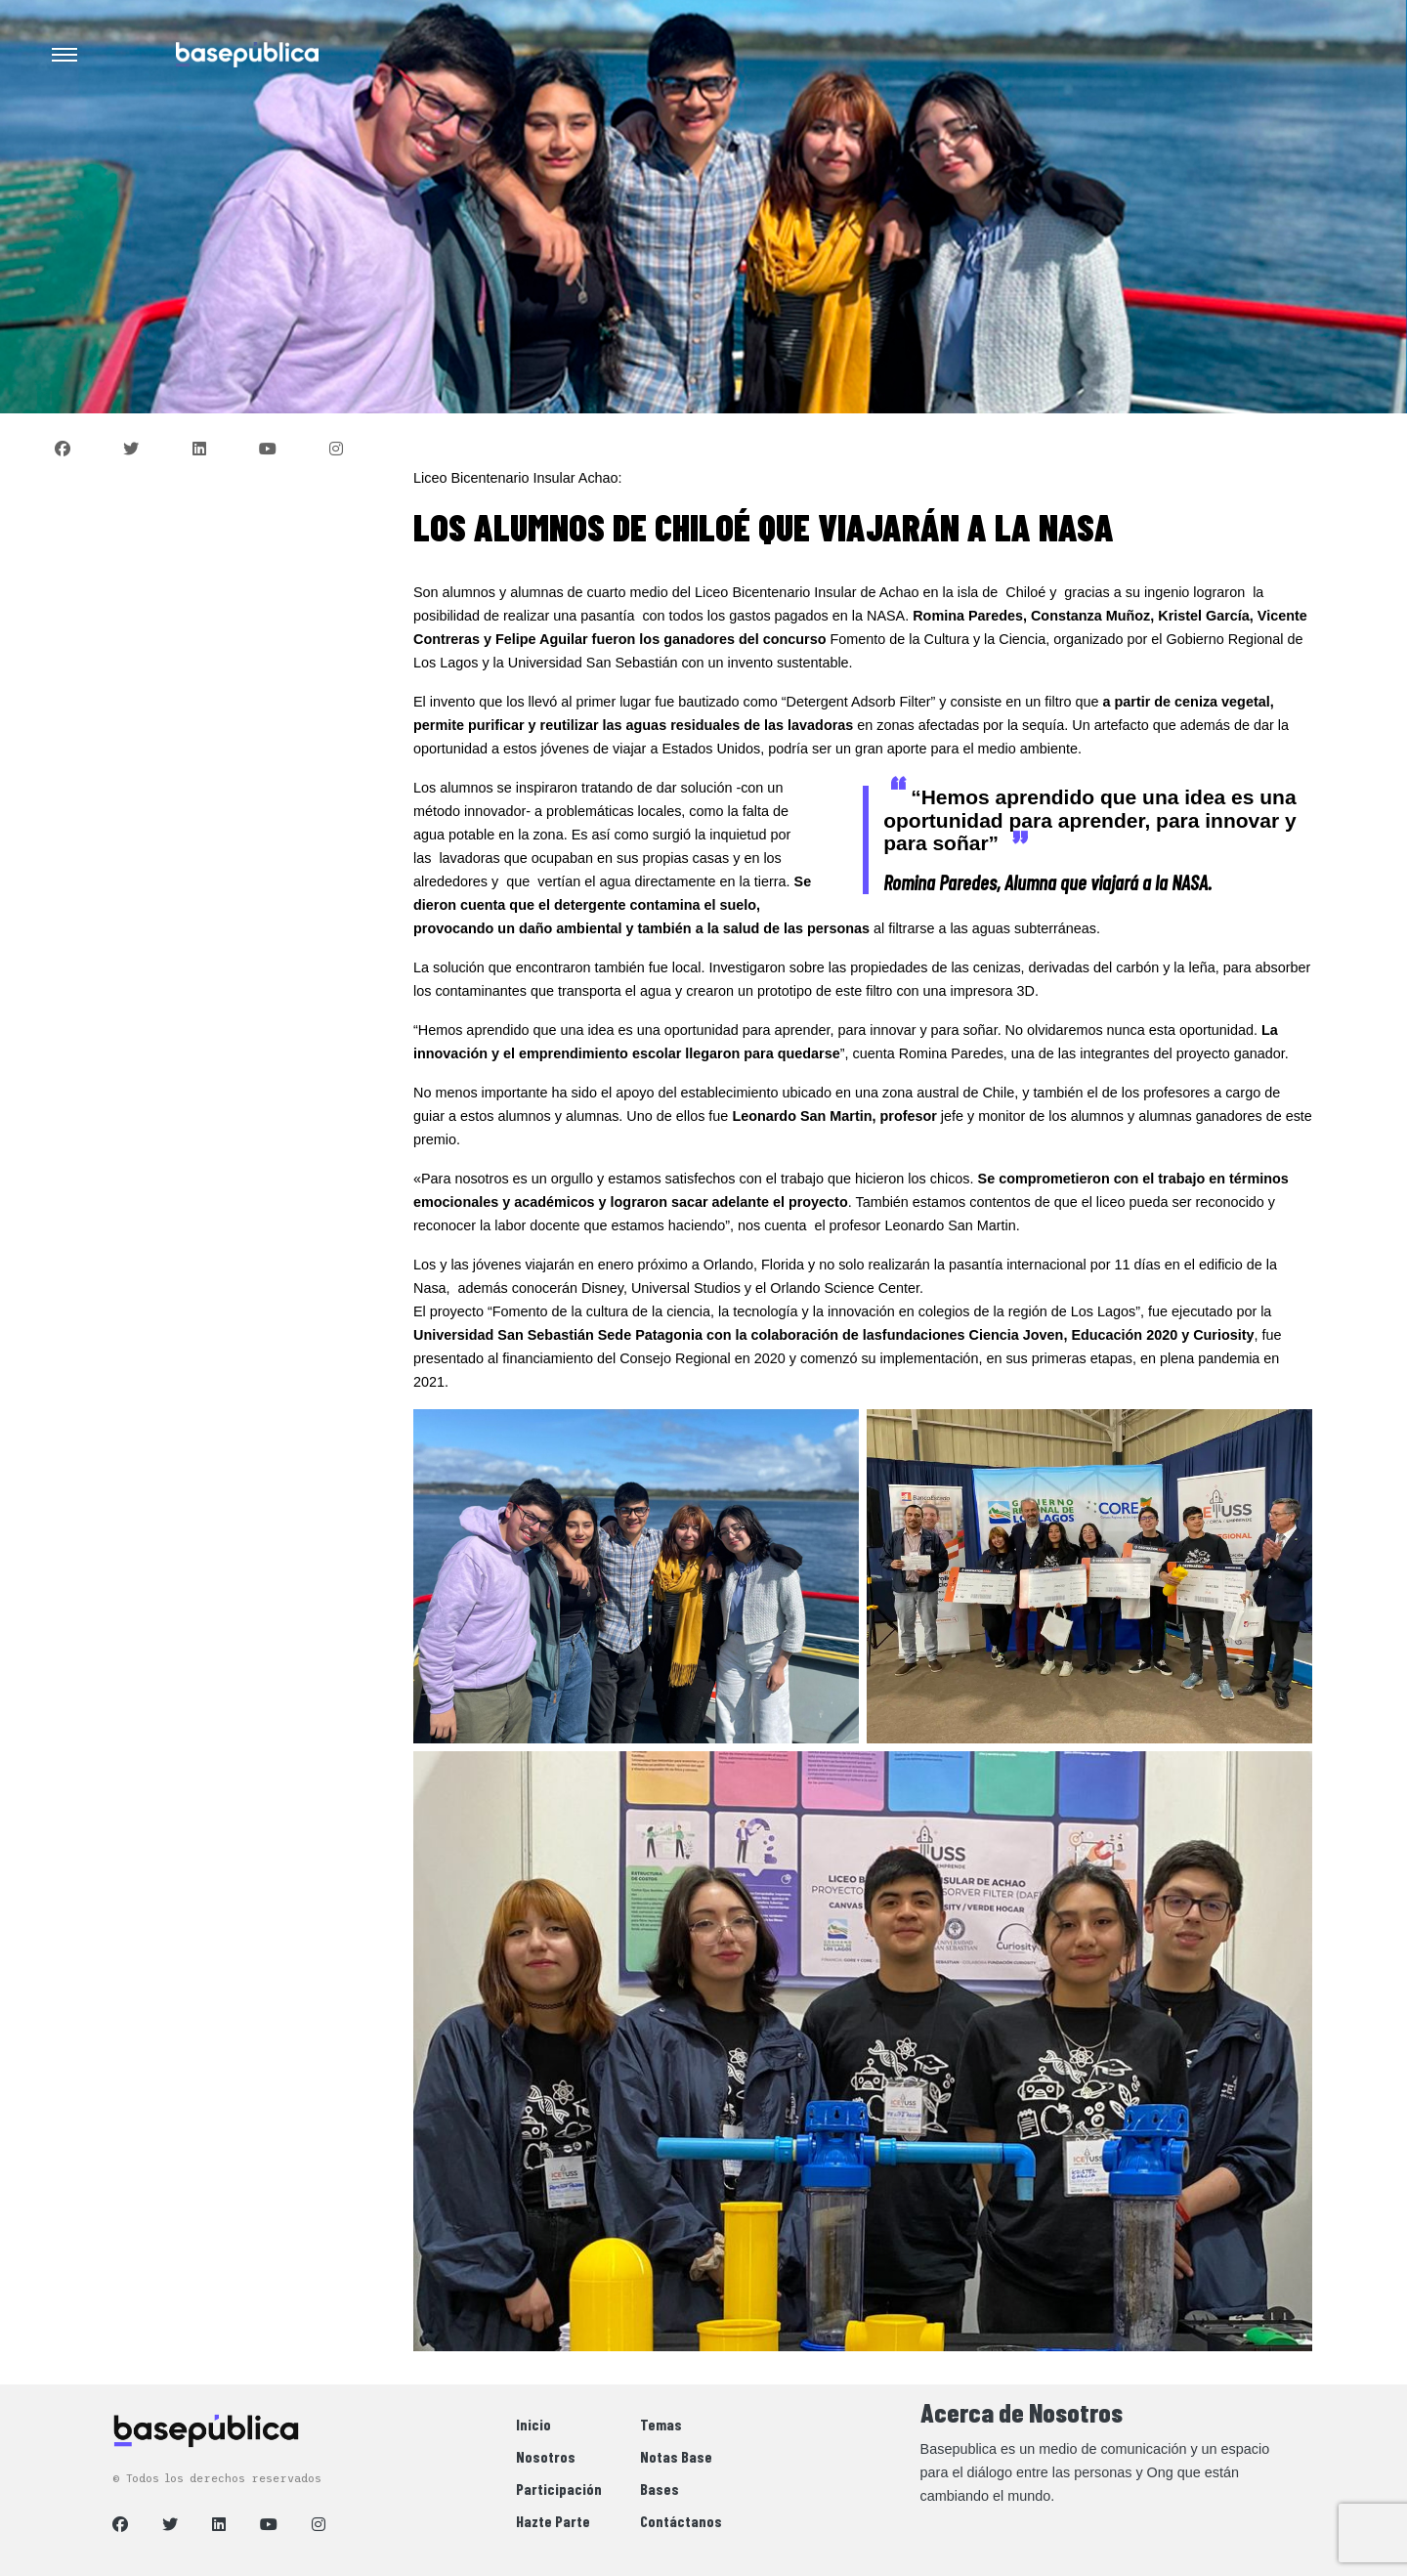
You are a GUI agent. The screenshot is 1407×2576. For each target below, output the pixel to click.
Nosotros (546, 2456)
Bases (659, 2488)
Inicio (533, 2424)
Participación (559, 2488)
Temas (661, 2424)
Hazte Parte (553, 2520)
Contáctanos (681, 2520)
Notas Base (676, 2456)
